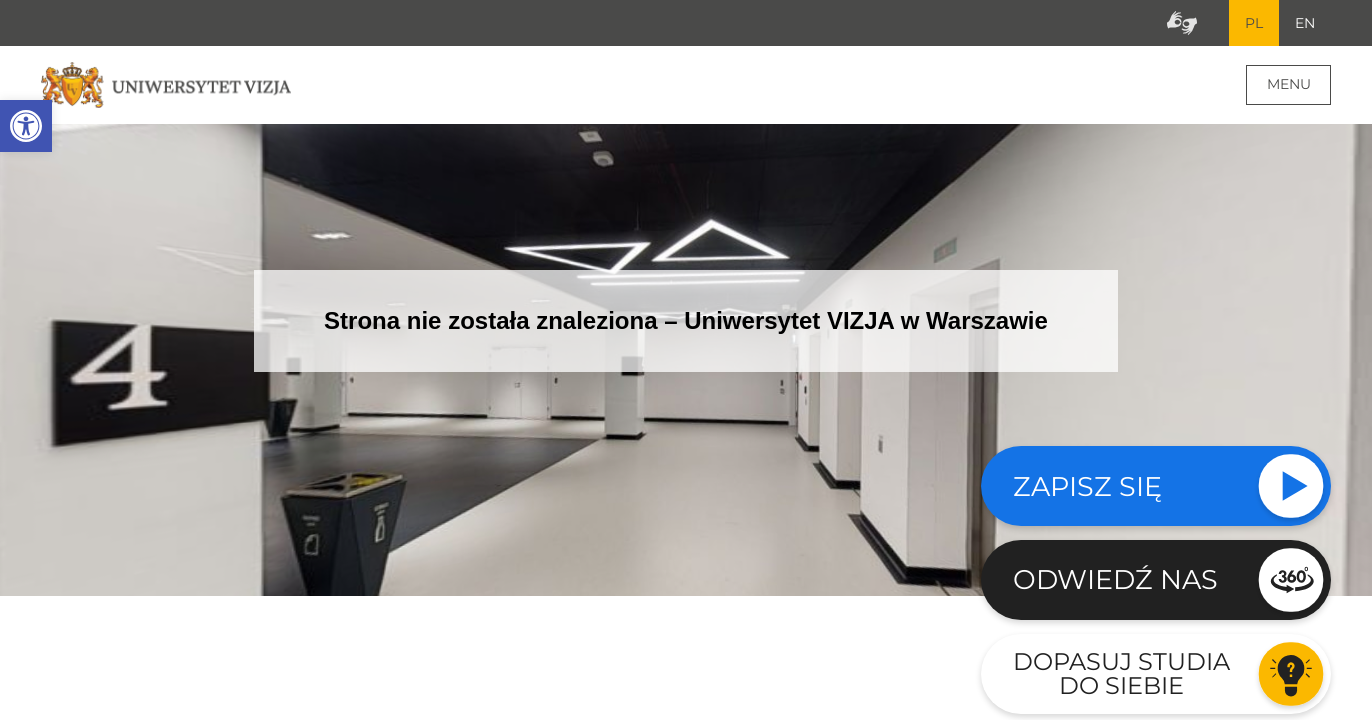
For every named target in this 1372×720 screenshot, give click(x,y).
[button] (26, 126)
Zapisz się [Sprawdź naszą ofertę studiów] (1087, 486)
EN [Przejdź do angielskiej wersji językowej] (1305, 23)
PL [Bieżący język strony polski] (1254, 23)
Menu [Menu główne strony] (1289, 84)
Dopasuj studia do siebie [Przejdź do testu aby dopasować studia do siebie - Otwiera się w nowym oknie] (1121, 673)
